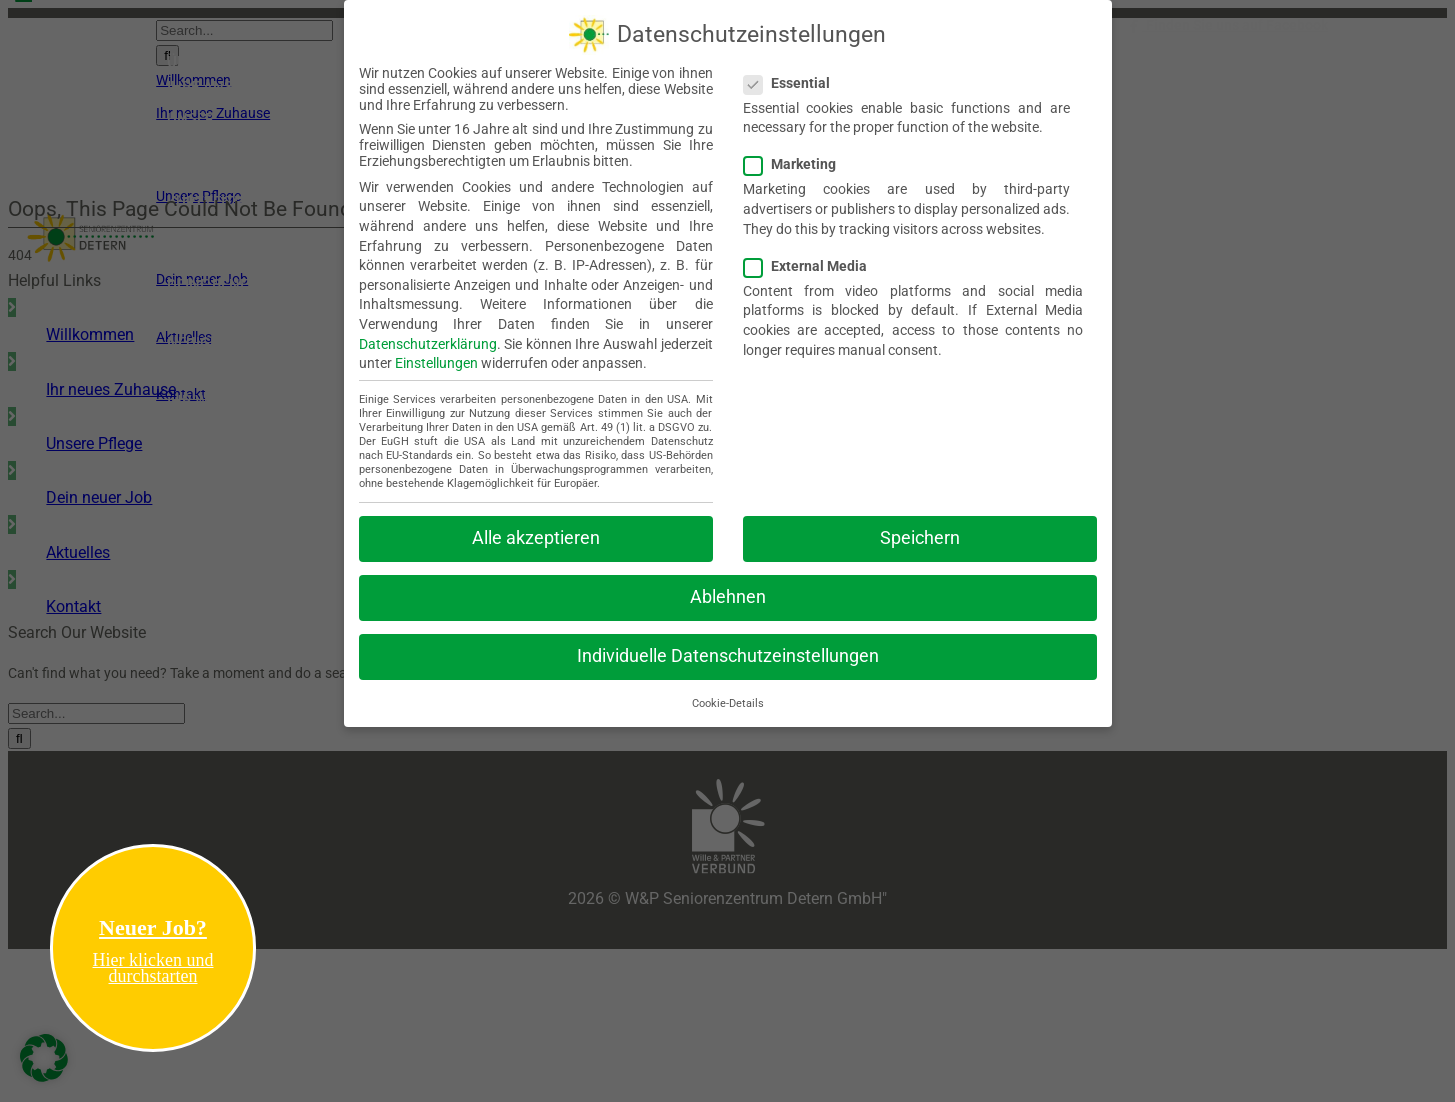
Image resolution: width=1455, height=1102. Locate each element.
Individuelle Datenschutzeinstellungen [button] (728, 652)
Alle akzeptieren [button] (536, 534)
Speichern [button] (920, 534)
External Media (813, 262)
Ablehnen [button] (728, 593)
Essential (795, 79)
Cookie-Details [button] (728, 699)
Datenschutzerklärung (428, 339)
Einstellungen (436, 359)
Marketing (798, 160)
